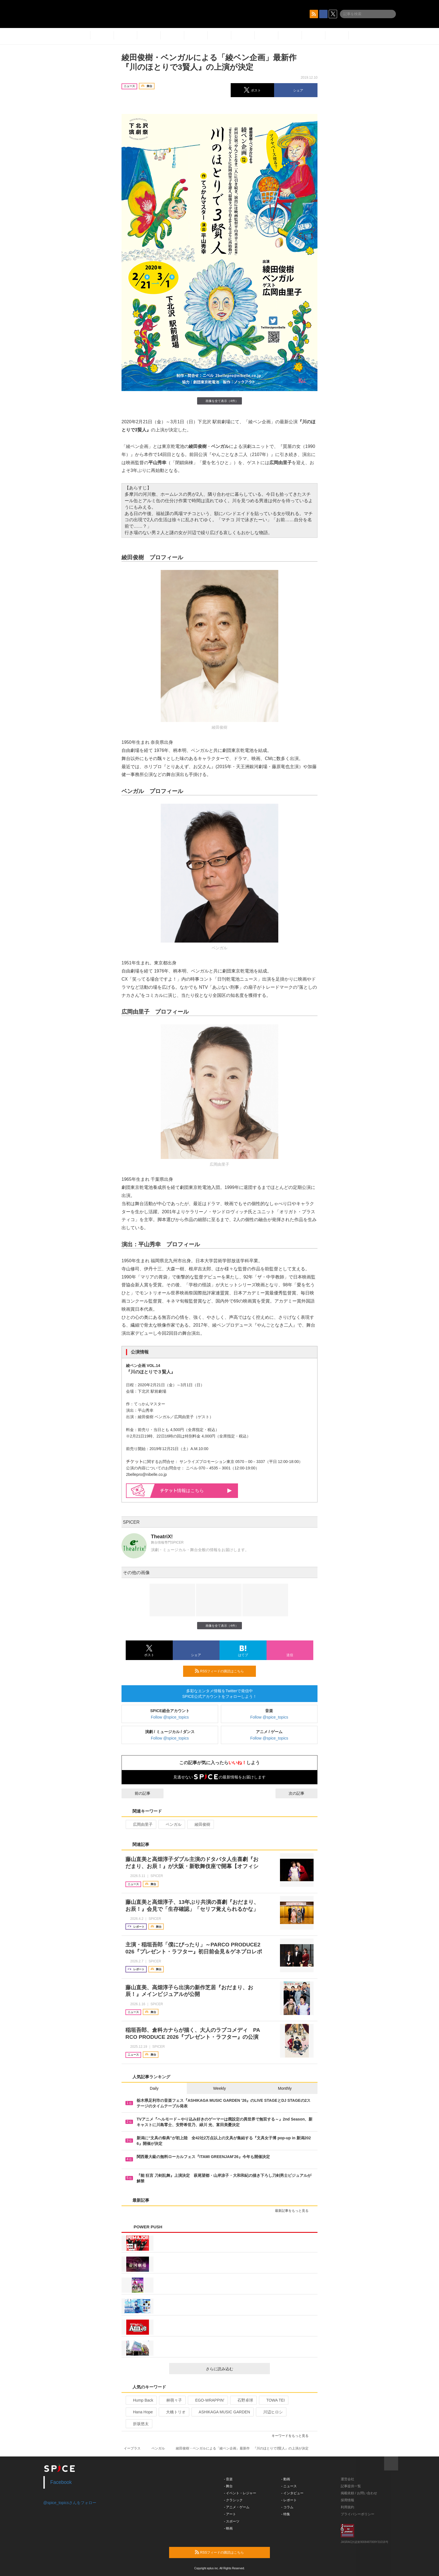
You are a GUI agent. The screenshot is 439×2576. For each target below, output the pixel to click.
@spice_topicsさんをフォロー (69, 2502)
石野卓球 (243, 2400)
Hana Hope (140, 2412)
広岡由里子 (140, 1824)
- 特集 (285, 2514)
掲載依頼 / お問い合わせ (359, 2493)
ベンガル (171, 1824)
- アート (230, 2514)
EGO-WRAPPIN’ (207, 2400)
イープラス (132, 2448)
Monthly (285, 2088)
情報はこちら (196, 1490)
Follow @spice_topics (170, 1717)
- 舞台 (228, 2486)
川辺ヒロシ (270, 2412)
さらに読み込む (235, 2369)
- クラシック (233, 2500)
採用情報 (347, 2500)
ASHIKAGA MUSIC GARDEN (222, 2412)
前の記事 (137, 1793)
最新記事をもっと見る (294, 2211)
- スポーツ (231, 2521)
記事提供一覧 (351, 2486)
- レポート (289, 2500)
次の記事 (301, 1793)
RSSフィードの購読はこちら (223, 1671)
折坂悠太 (138, 2423)
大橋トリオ (173, 2412)
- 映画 (228, 2528)
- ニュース (289, 2486)
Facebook (61, 2482)
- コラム (287, 2507)
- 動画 (285, 2479)
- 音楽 (228, 2479)
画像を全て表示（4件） (219, 401)
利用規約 (347, 2507)
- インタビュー (292, 2493)
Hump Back (140, 2400)
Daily (154, 2088)
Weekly (219, 2088)
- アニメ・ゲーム (236, 2507)
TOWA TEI (273, 2400)
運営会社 (347, 2479)
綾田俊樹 (200, 1824)
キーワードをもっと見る (292, 2436)
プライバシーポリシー (357, 2514)
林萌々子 (172, 2400)
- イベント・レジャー (240, 2493)
